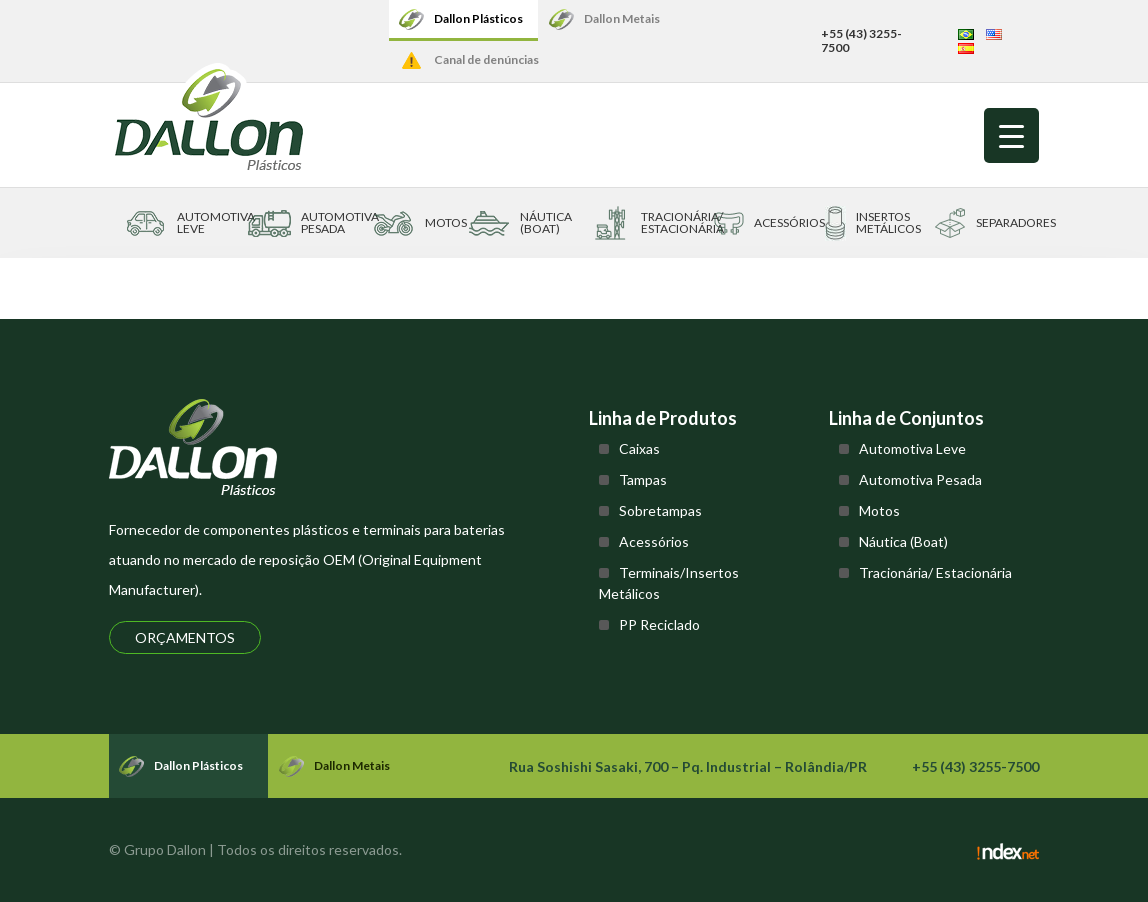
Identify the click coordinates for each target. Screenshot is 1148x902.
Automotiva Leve (912, 448)
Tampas (643, 479)
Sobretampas (660, 510)
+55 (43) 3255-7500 (861, 40)
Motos (879, 510)
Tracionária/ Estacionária (935, 572)
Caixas (639, 448)
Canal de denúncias (486, 59)
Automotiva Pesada (920, 479)
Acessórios (654, 541)
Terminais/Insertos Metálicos (669, 583)
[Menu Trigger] (1011, 135)
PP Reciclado (659, 624)
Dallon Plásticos (478, 18)
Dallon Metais (622, 18)
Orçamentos (185, 637)
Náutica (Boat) (903, 541)
